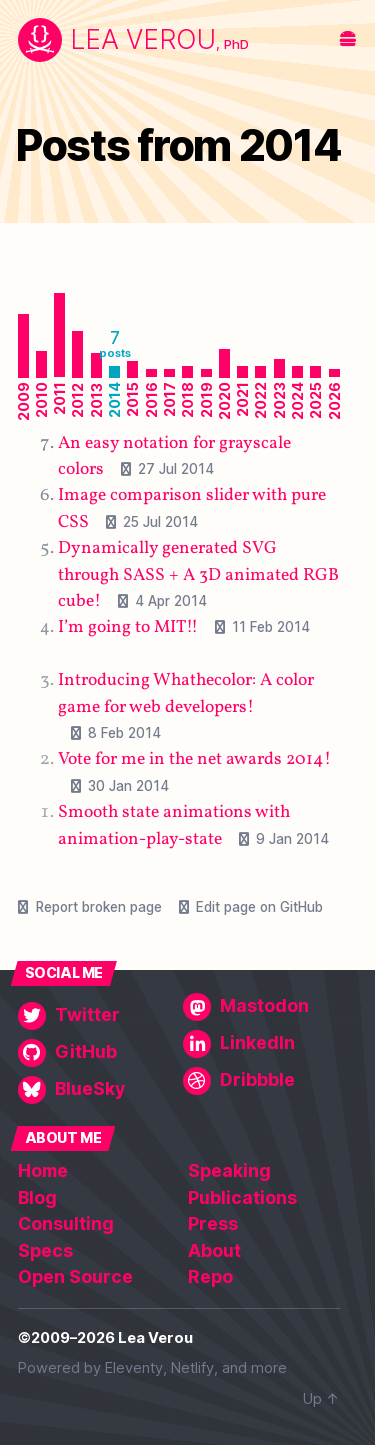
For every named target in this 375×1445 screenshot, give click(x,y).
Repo (210, 1276)
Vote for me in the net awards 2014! (194, 759)
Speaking (229, 1170)
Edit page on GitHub (259, 907)
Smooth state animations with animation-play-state (174, 825)
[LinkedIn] (261, 1044)
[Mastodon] (261, 1007)
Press (213, 1223)
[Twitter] (96, 1016)
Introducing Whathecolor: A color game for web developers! (186, 693)
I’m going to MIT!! (128, 627)
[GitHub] (96, 1053)
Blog (37, 1197)
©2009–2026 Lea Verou (105, 1338)
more (269, 1368)
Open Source (75, 1276)
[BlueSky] (96, 1090)
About (214, 1250)
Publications (242, 1197)
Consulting (66, 1223)
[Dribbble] (261, 1081)
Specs (45, 1250)
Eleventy (134, 1368)
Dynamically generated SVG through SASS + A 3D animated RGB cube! (198, 575)
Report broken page (99, 907)
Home (43, 1170)
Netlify (192, 1368)
